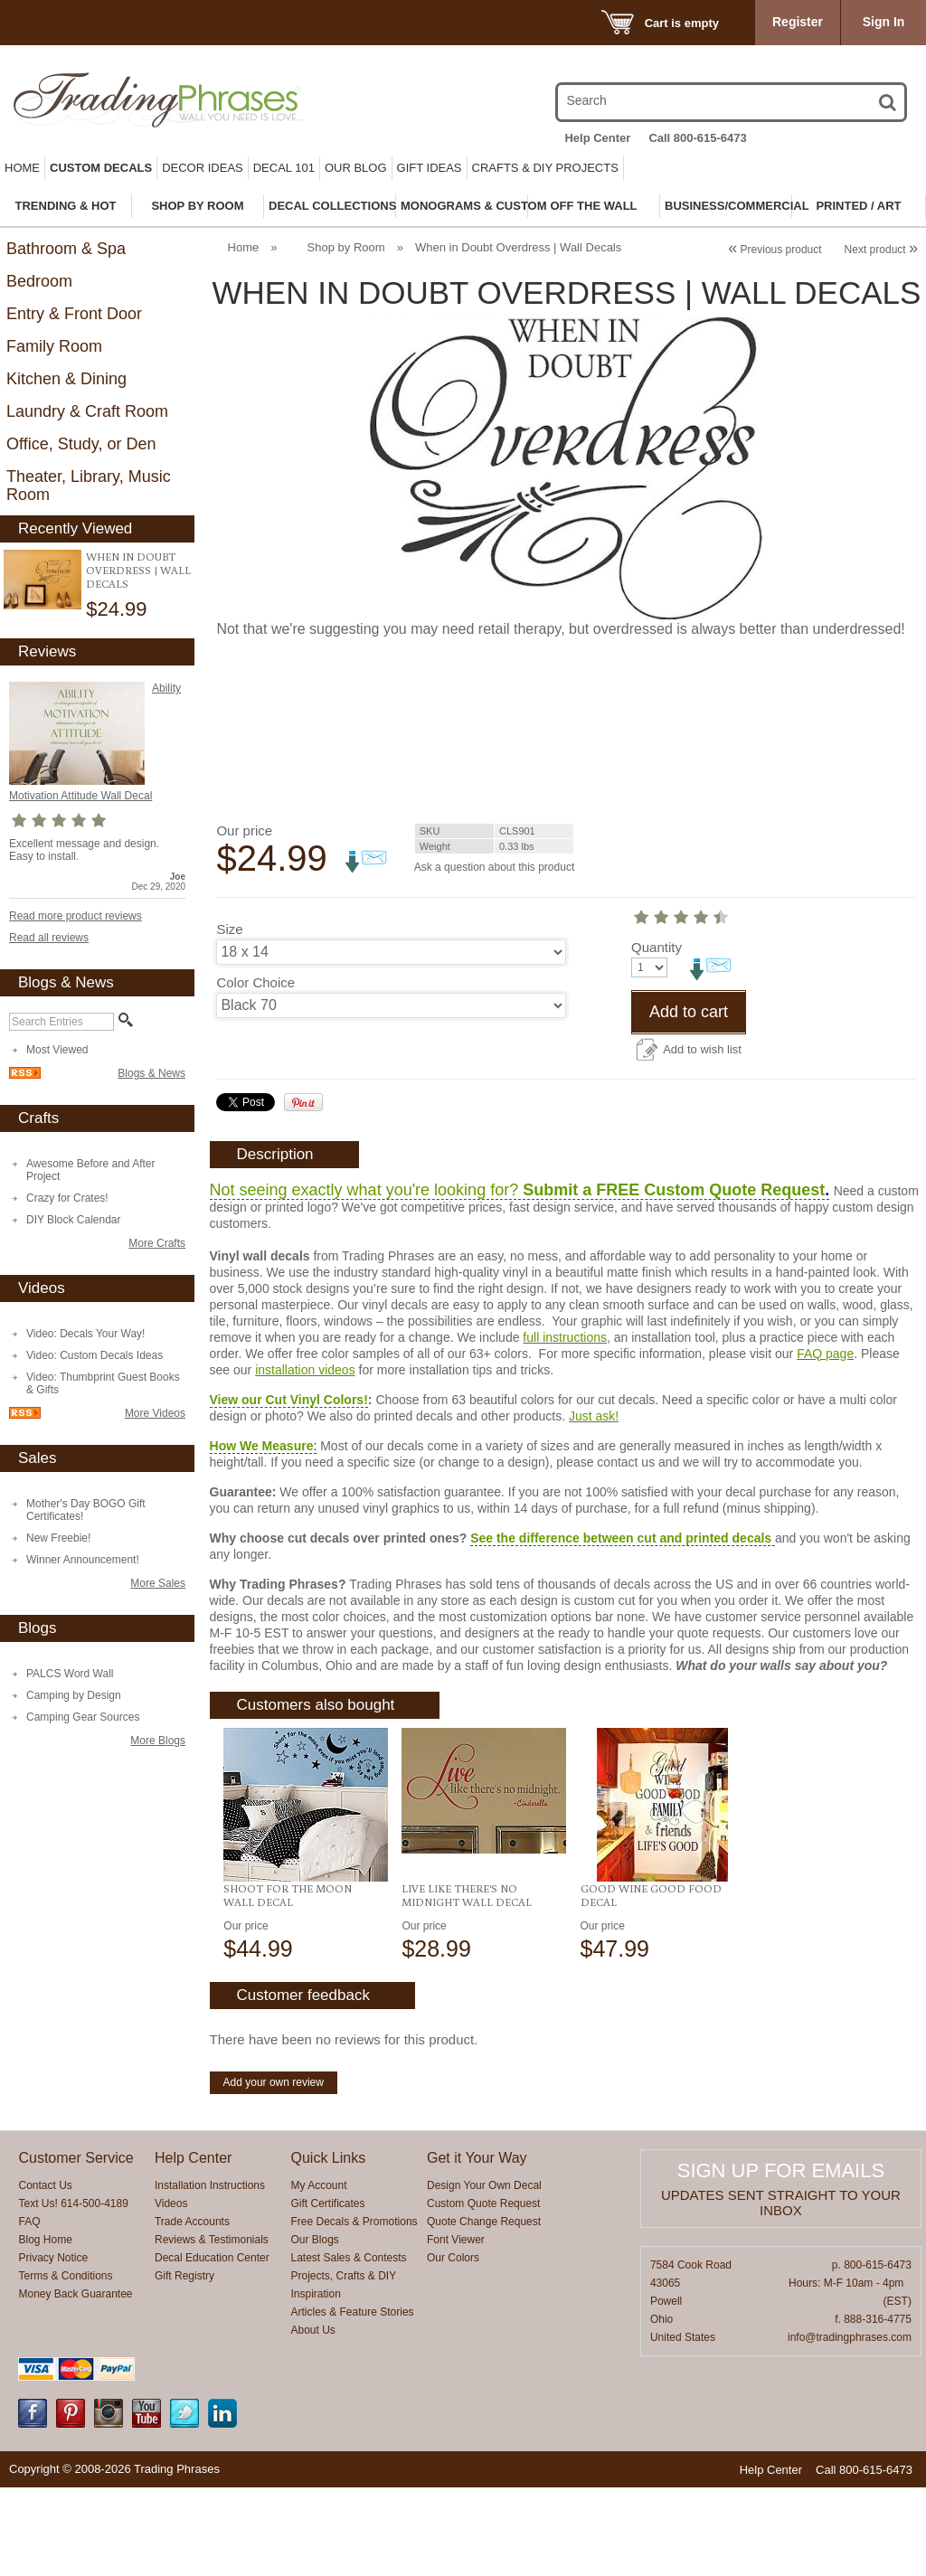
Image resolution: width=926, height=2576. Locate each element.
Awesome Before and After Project (91, 1170)
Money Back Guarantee (75, 2382)
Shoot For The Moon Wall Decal (287, 1983)
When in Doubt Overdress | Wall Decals (138, 570)
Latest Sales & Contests (349, 2346)
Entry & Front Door (74, 314)
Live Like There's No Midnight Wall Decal (467, 1983)
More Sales (157, 1583)
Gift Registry (184, 2364)
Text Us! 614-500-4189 (73, 2292)
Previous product (774, 249)
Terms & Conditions (65, 2364)
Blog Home (44, 2328)
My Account (319, 2274)
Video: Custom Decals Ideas (94, 1355)
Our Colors (453, 2346)
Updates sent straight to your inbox (781, 2291)
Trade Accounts (192, 2310)
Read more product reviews (75, 916)
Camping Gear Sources (82, 1717)
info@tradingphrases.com (850, 2426)
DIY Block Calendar (73, 1219)
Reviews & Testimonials (212, 2328)
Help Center (597, 138)
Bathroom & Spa (66, 249)
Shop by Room (346, 247)
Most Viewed (57, 1049)
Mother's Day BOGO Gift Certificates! (86, 1510)
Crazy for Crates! (67, 1198)
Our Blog (356, 168)
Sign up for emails (780, 2259)
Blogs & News (151, 1073)
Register (797, 21)
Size (229, 929)
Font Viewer (456, 2328)
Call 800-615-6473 (697, 138)
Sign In (884, 21)
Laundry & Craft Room (87, 411)
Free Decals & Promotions (354, 2310)
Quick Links (328, 2246)
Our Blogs (315, 2328)
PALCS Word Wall (69, 1673)
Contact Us (44, 2274)
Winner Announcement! (82, 1559)
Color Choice (255, 982)
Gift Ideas (429, 168)
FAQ (29, 2310)
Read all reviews (49, 937)
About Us (313, 2418)
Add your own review (273, 2171)
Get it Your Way (477, 2246)
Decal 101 (284, 168)
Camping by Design (73, 1695)
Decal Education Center (212, 2346)
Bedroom (39, 281)
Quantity (241, 1035)
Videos (171, 2292)
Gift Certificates (328, 2292)
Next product (881, 249)
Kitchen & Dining (66, 379)
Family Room (54, 346)
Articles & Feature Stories (352, 2400)
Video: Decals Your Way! (85, 1333)
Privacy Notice (53, 2346)
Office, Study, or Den (81, 444)
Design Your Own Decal (484, 2274)
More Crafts (156, 1243)
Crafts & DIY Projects (545, 168)
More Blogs (157, 1740)
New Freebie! (58, 1538)
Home (22, 168)
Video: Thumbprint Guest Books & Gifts (103, 1383)
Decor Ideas (202, 168)
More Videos (155, 1413)
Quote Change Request (484, 2310)
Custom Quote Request (483, 2292)
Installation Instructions (210, 2274)
